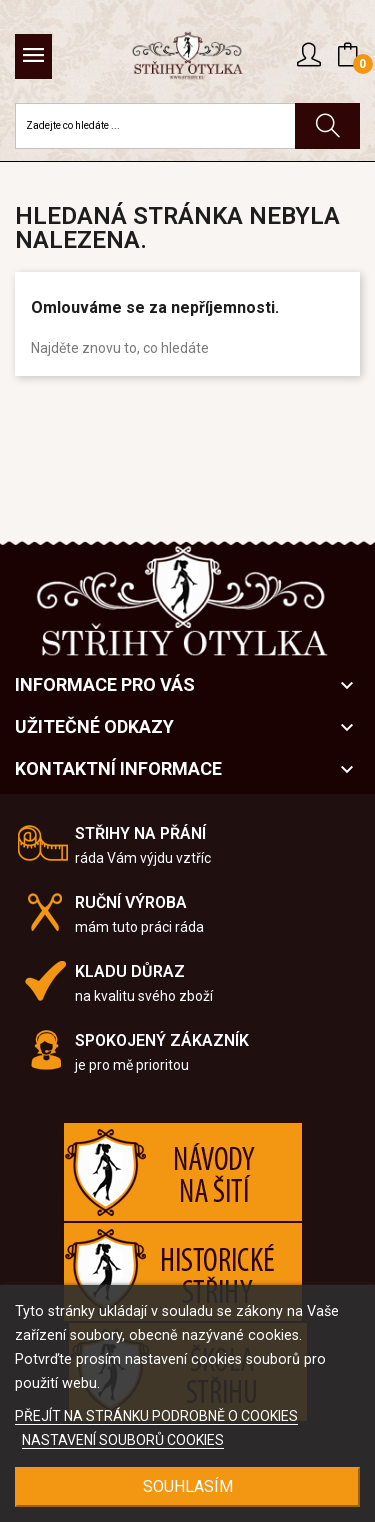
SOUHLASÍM (188, 1486)
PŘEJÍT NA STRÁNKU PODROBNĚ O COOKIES (156, 1416)
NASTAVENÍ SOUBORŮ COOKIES (123, 1440)
